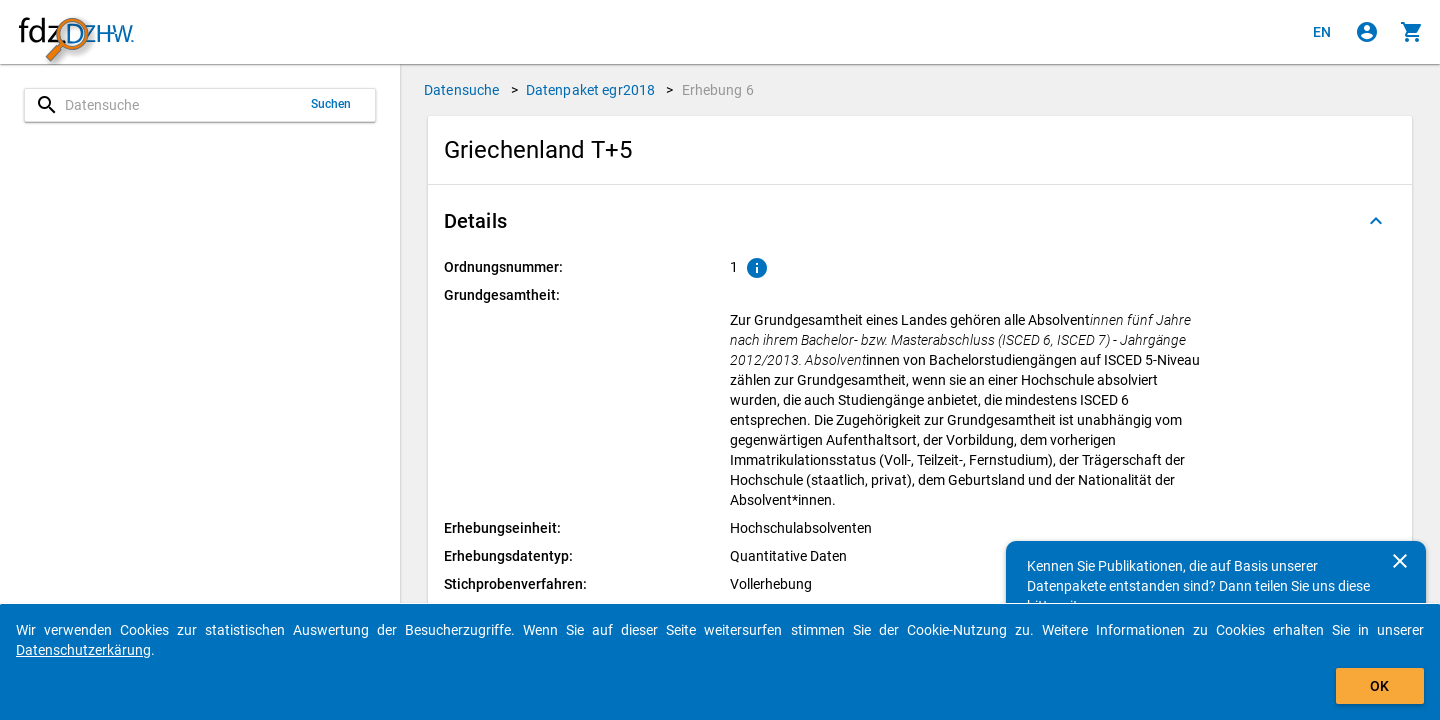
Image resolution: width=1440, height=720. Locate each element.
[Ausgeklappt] (1376, 221)
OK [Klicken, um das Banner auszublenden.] (1379, 686)
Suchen (331, 104)
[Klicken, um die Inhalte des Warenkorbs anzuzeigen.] (1412, 32)
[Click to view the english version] (1322, 32)
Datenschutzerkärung (83, 650)
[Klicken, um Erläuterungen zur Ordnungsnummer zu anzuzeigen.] (757, 268)
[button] (920, 221)
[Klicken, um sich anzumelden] (1367, 32)
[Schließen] (1400, 561)
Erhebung (718, 90)
